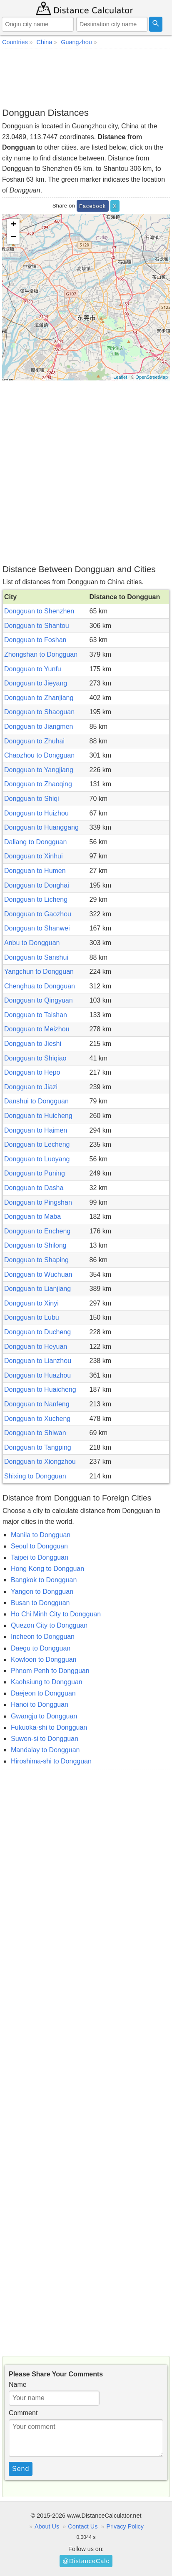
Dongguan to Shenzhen (39, 611)
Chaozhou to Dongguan (39, 755)
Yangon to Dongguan (42, 1591)
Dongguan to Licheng (35, 899)
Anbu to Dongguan (32, 942)
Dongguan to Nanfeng (37, 1404)
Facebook (92, 206)
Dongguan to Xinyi (31, 1303)
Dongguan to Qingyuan (38, 1000)
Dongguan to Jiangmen (38, 726)
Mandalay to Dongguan (45, 1749)
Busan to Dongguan (40, 1602)
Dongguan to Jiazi (30, 1086)
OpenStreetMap (151, 377)
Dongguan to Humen (35, 870)
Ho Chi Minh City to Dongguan (56, 1614)
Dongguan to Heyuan (35, 1346)
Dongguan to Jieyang (35, 683)
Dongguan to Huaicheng (40, 1389)
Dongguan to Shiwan (35, 1432)
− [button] (13, 237)
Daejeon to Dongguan (43, 1693)
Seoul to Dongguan (39, 1546)
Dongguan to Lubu (31, 1317)
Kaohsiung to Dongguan (46, 1682)
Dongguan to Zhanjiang (38, 697)
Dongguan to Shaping (36, 1259)
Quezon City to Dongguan (49, 1625)
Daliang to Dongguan (35, 841)
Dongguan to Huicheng (38, 1115)
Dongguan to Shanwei (37, 928)
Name (18, 2384)
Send (20, 2468)
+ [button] (13, 225)
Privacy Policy (125, 2526)
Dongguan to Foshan (35, 639)
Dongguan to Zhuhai (34, 741)
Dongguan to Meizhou (37, 1029)
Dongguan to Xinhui (33, 856)
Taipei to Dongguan (39, 1557)
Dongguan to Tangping (37, 1447)
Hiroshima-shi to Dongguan (51, 1761)
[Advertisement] (86, 78)
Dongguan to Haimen (35, 1130)
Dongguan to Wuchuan (38, 1274)
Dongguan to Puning (34, 1173)
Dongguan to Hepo (32, 1072)
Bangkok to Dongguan (44, 1579)
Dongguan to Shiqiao (35, 1058)
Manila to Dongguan (40, 1534)
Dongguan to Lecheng (37, 1144)
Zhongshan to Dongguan (40, 654)
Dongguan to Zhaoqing (38, 784)
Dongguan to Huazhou (37, 1375)
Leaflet (120, 377)
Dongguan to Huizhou (36, 813)
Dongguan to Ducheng (37, 1332)
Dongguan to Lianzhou (37, 1360)
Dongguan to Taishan (35, 1014)
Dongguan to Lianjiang (37, 1288)
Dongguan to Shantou (36, 625)
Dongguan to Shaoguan (39, 711)
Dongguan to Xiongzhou (40, 1461)
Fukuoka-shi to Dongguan (49, 1727)
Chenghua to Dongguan (39, 986)
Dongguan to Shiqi (31, 798)
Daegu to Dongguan (40, 1648)
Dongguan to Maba (32, 1216)
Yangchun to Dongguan (39, 971)
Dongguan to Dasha (33, 1187)
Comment (23, 2412)
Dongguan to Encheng (37, 1231)
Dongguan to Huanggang (41, 827)
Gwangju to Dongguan (44, 1716)
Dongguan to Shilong (35, 1245)
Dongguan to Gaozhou (37, 914)
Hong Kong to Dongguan (47, 1568)
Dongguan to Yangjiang (38, 769)
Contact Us (82, 2526)
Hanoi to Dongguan (39, 1704)
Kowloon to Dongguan (43, 1659)
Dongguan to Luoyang (37, 1159)
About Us (47, 2526)
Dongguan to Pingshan (38, 1202)
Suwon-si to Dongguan (44, 1738)
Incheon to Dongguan (43, 1636)
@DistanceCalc (85, 2561)
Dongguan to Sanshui (36, 957)
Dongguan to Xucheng (37, 1418)
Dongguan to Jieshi (32, 1043)
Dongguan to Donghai (36, 885)
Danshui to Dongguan (36, 1101)
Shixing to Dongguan (35, 1476)
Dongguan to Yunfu (32, 669)
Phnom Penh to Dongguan (50, 1670)
